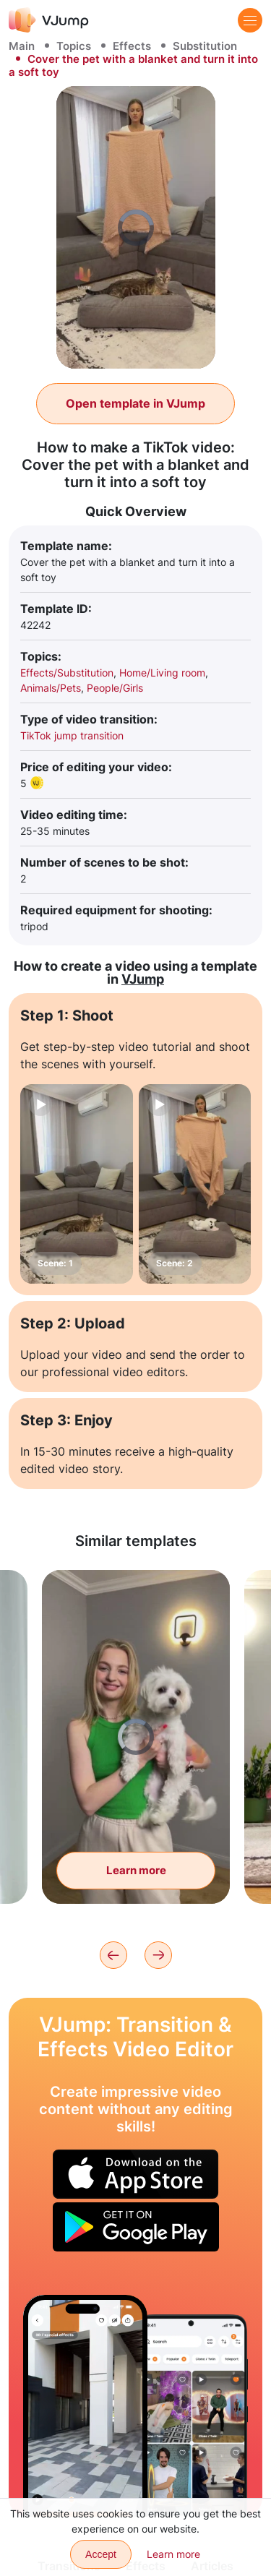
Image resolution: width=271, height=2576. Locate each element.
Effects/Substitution (66, 672)
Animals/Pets (50, 688)
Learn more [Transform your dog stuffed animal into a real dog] (136, 1870)
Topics (73, 46)
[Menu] (250, 20)
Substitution (205, 46)
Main (22, 46)
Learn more (173, 2554)
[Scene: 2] (195, 1184)
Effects (132, 46)
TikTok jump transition (72, 735)
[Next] (158, 1955)
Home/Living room (162, 672)
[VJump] (49, 20)
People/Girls (115, 688)
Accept (100, 2554)
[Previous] (113, 1955)
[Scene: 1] (76, 1184)
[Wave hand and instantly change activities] (85, 2406)
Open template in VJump (135, 403)
